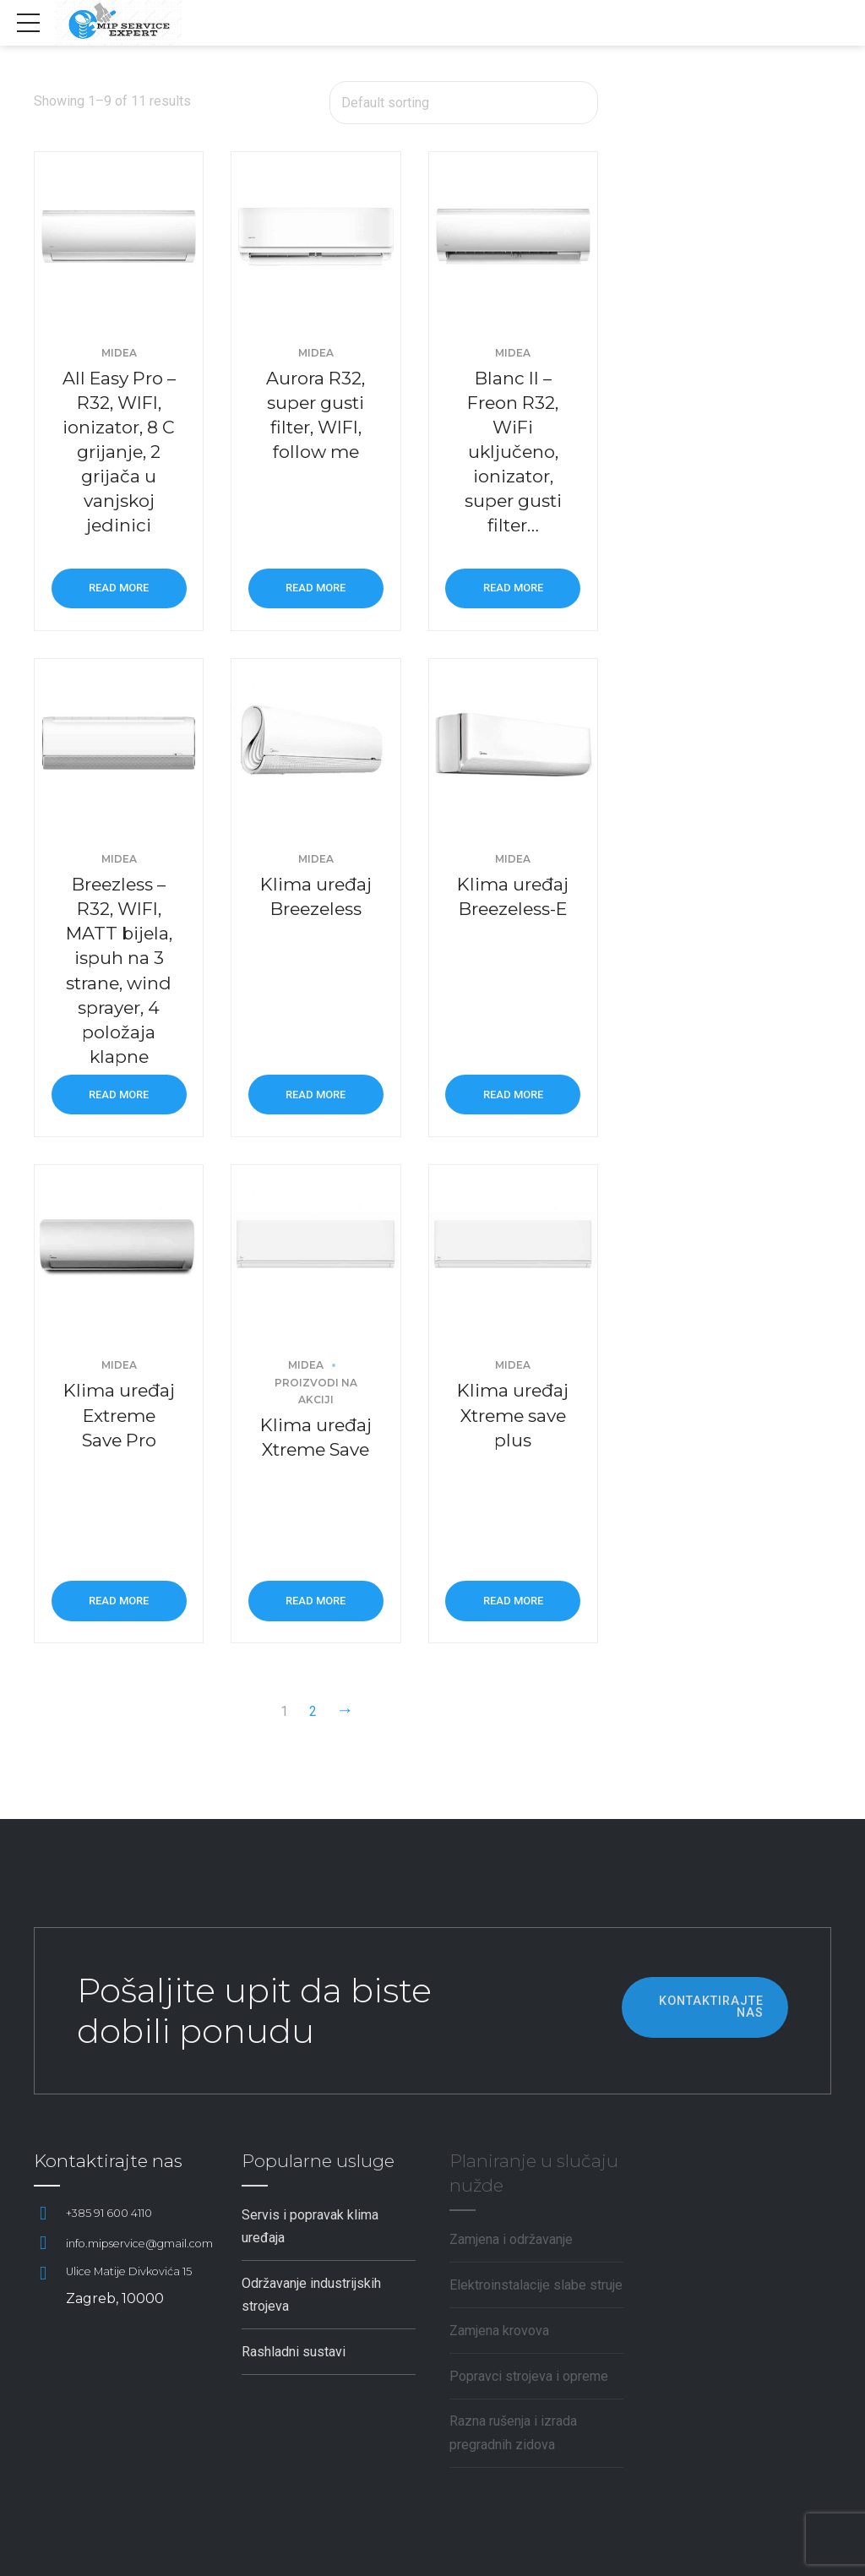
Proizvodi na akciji (316, 1391)
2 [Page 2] (313, 1711)
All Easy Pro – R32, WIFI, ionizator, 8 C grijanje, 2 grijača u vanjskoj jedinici (119, 452)
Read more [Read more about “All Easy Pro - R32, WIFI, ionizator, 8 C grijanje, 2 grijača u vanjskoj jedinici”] (119, 587)
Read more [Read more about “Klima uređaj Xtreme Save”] (315, 1600)
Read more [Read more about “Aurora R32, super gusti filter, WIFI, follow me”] (315, 587)
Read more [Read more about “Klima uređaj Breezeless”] (315, 1094)
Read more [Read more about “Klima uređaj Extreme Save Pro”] (119, 1600)
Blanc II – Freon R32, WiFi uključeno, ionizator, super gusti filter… (513, 452)
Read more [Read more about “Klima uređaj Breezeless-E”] (513, 1094)
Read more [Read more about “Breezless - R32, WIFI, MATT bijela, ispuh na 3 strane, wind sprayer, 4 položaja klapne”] (119, 1094)
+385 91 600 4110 (109, 2213)
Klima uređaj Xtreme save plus (513, 1415)
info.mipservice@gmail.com (139, 2243)
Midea (119, 352)
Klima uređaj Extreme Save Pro (119, 1415)
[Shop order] (463, 102)
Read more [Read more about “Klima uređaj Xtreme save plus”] (513, 1600)
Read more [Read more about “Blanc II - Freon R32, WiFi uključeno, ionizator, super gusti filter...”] (513, 587)
